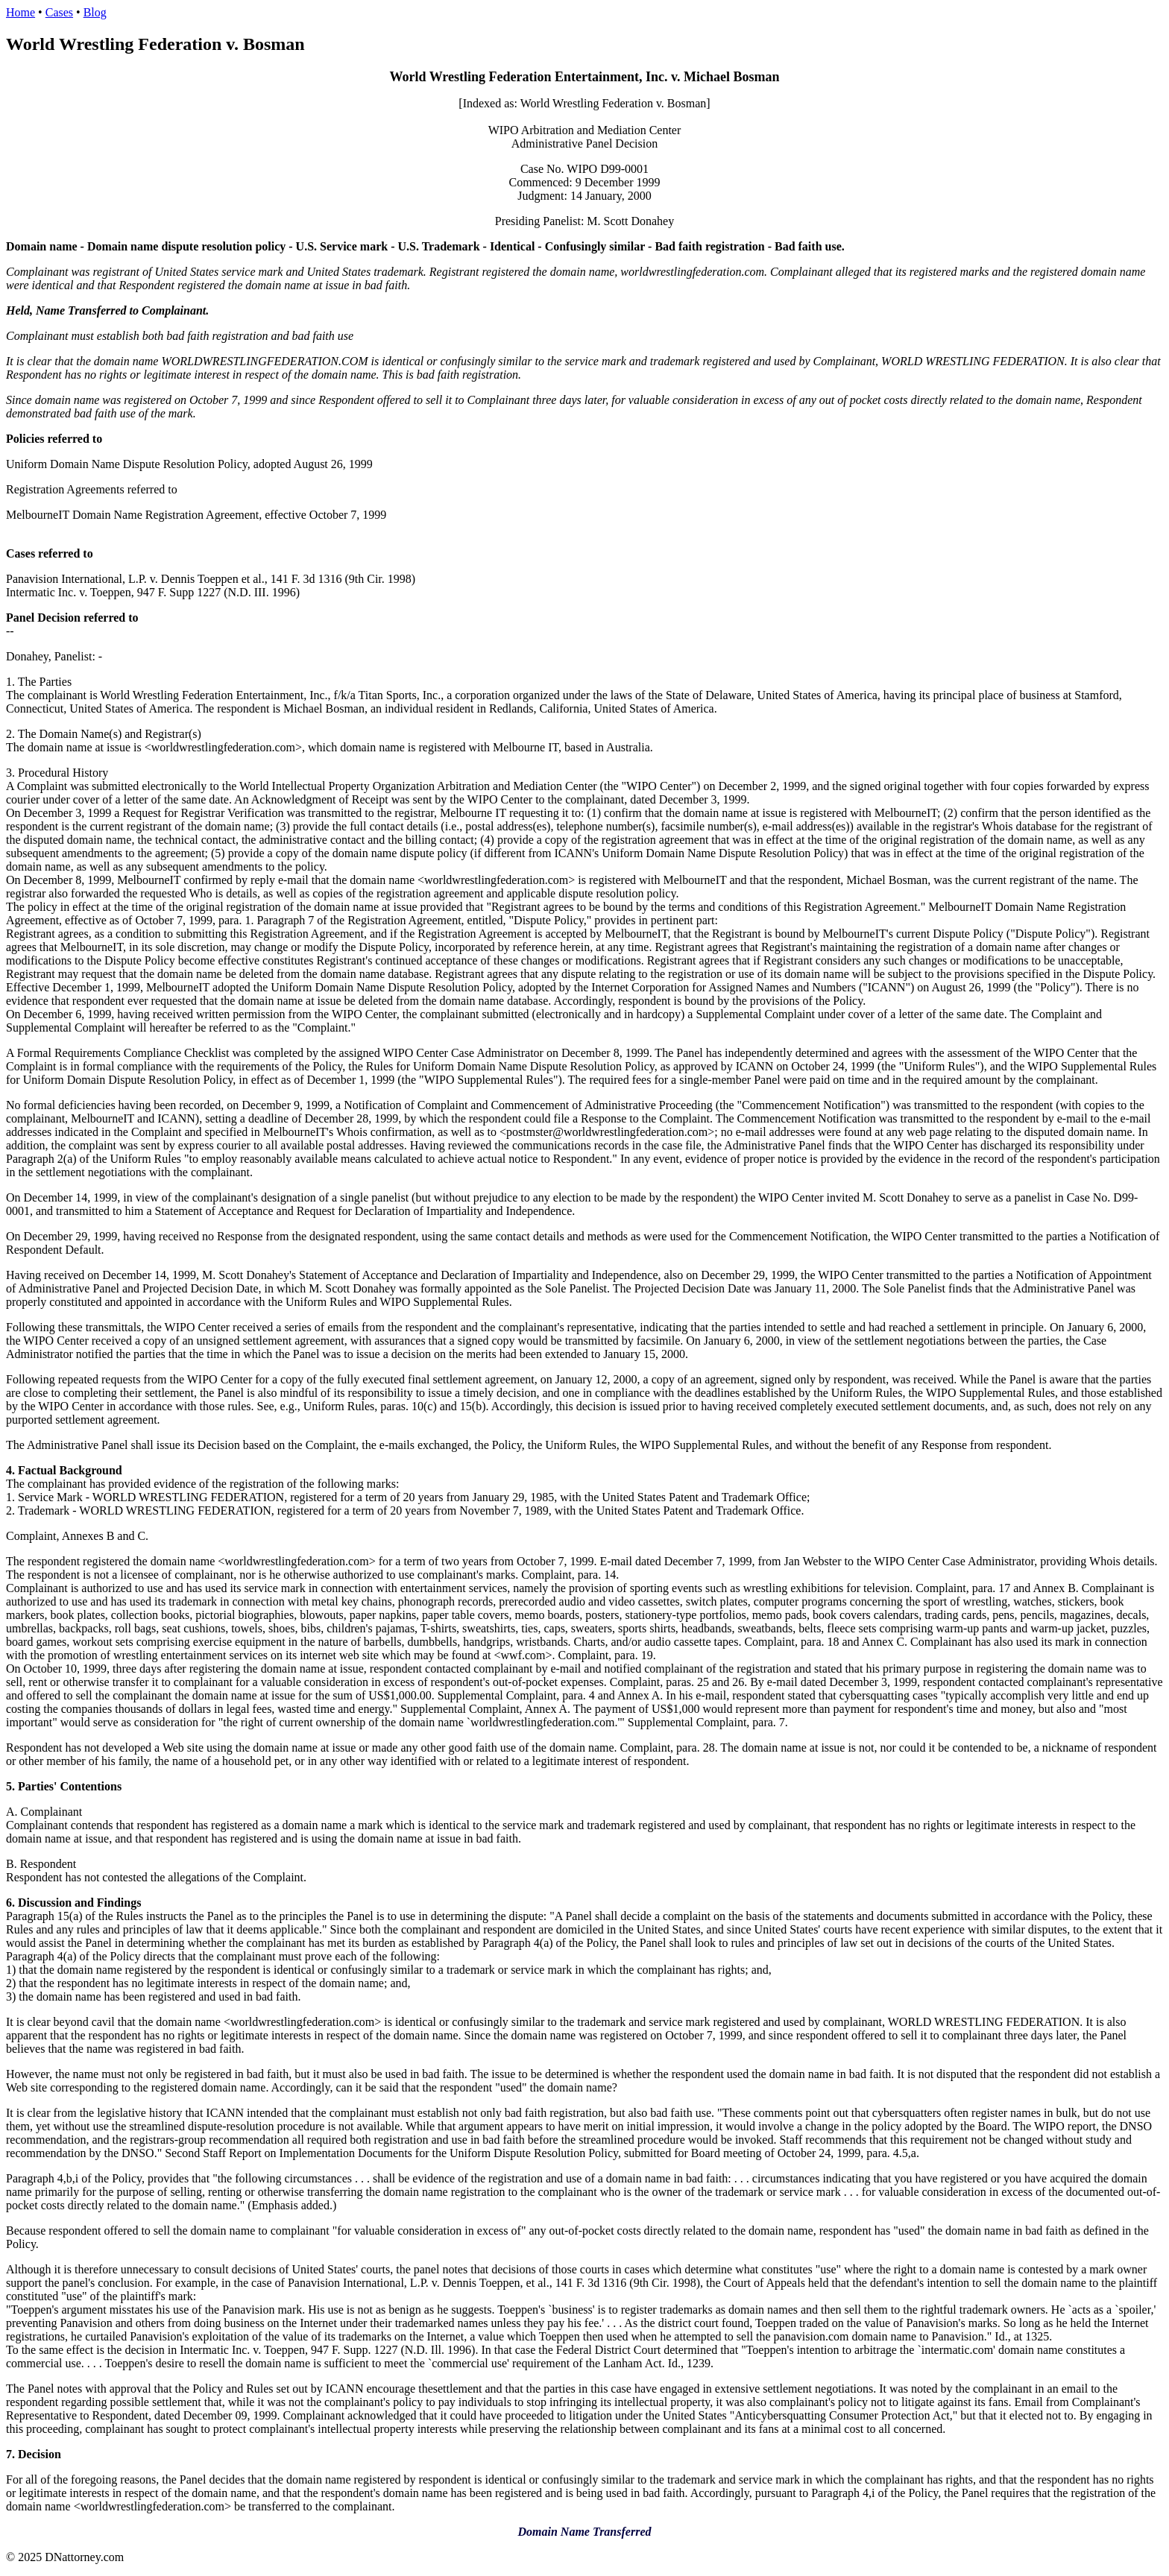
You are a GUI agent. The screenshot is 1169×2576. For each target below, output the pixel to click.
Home (20, 12)
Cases (59, 12)
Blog (95, 12)
